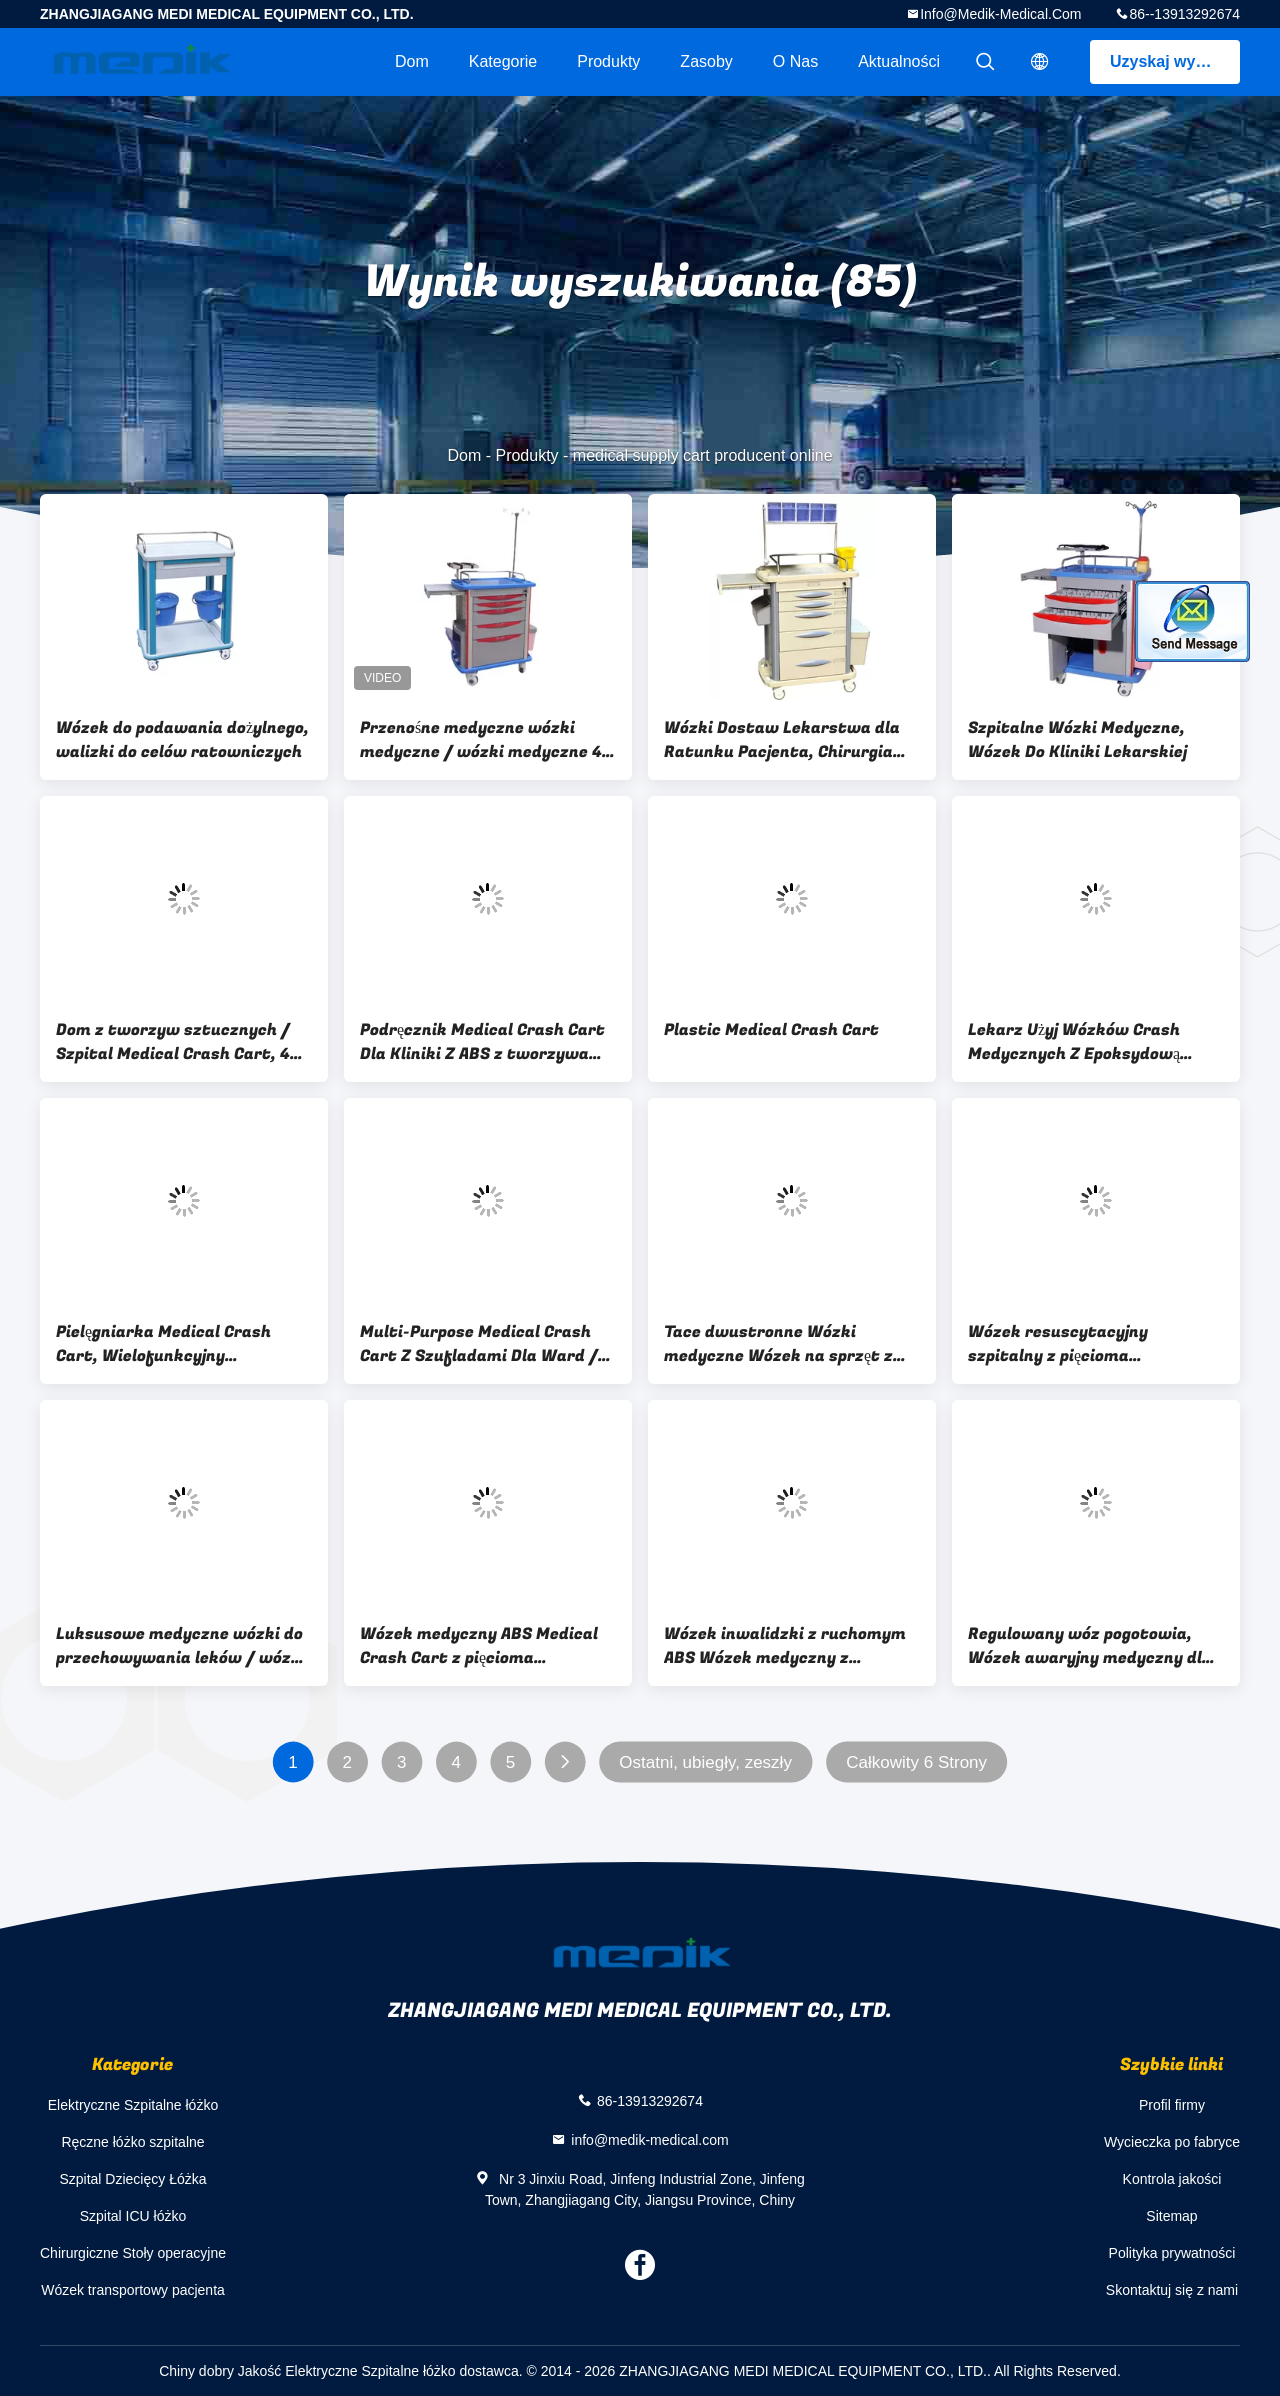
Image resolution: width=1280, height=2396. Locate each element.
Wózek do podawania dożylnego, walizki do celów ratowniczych (182, 740)
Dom (412, 61)
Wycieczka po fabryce (1172, 2142)
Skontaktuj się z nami (1172, 2290)
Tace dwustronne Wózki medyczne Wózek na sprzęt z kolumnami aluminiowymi (778, 1344)
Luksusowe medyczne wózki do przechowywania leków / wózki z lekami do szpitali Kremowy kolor (181, 1646)
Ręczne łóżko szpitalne (132, 2142)
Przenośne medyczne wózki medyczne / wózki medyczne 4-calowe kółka (484, 740)
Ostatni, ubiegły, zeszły (705, 1762)
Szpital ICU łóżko (133, 2216)
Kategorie (503, 61)
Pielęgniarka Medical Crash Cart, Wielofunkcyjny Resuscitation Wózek (163, 1344)
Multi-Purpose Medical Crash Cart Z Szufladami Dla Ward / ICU (479, 1344)
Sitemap (1171, 2216)
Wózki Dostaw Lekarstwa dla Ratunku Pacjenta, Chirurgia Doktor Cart (782, 740)
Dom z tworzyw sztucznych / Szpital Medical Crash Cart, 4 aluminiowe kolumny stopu (173, 1042)
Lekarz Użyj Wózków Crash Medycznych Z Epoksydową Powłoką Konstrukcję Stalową (1084, 1042)
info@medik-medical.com (1000, 14)
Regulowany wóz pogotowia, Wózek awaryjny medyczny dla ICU (1090, 1646)
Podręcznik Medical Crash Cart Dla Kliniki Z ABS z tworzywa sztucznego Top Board (482, 1042)
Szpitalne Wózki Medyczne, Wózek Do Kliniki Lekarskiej (1077, 740)
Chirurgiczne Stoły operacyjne (133, 2253)
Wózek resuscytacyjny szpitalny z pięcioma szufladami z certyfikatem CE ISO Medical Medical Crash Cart (1093, 1344)
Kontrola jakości (1172, 2179)
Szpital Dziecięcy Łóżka (132, 2179)
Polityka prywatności (1172, 2253)
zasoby (706, 61)
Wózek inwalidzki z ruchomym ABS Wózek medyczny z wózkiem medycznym (785, 1646)
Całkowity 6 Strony (916, 1762)
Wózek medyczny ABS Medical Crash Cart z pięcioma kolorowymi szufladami (479, 1646)
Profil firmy (1172, 2105)
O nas (795, 61)
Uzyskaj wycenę (1171, 61)
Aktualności (899, 61)
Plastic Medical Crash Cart (771, 1030)
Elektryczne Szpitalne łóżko (133, 2105)
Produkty (608, 61)
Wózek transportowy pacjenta (133, 2290)
